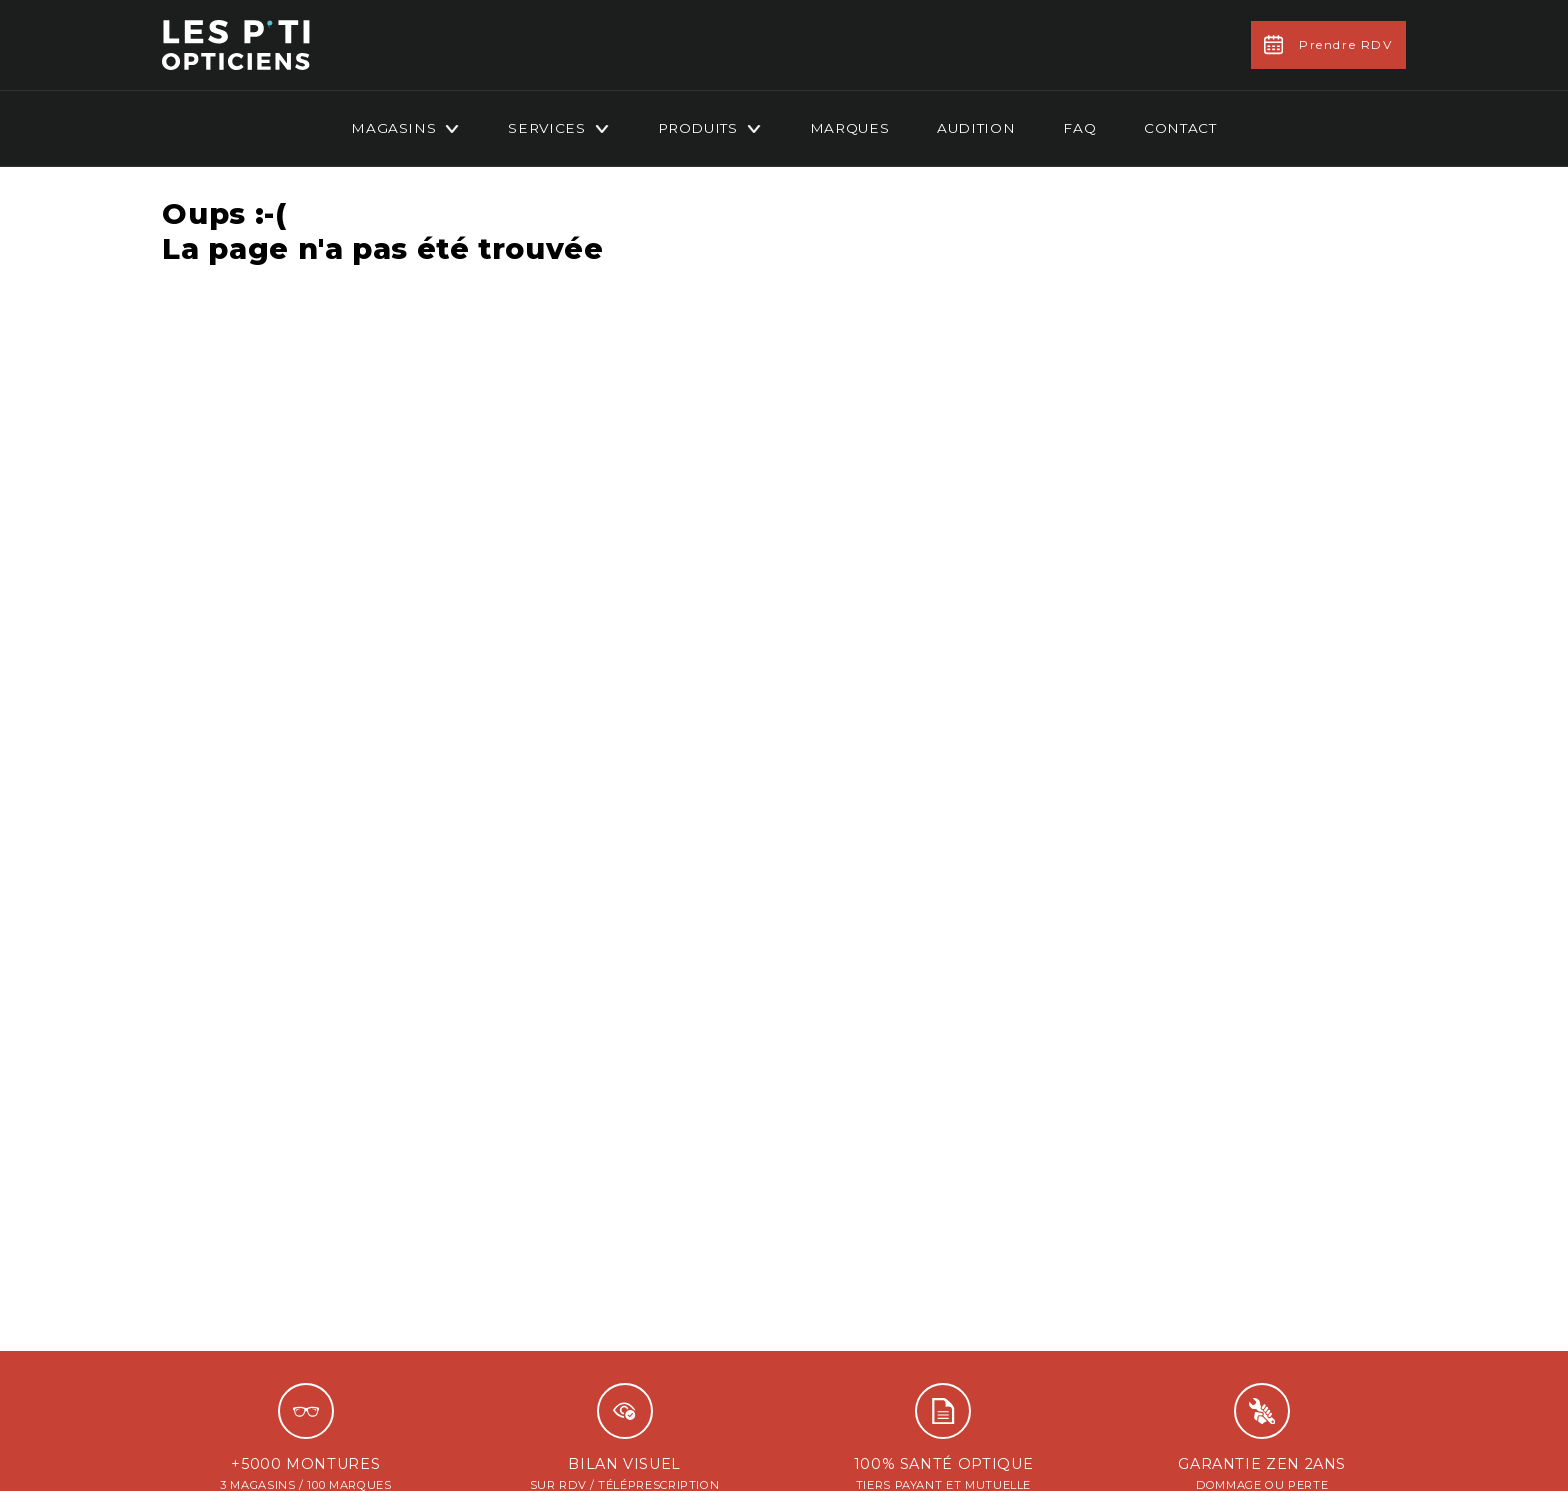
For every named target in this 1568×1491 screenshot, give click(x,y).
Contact (1180, 128)
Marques (849, 128)
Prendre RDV (1328, 44)
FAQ (1079, 128)
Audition (976, 128)
